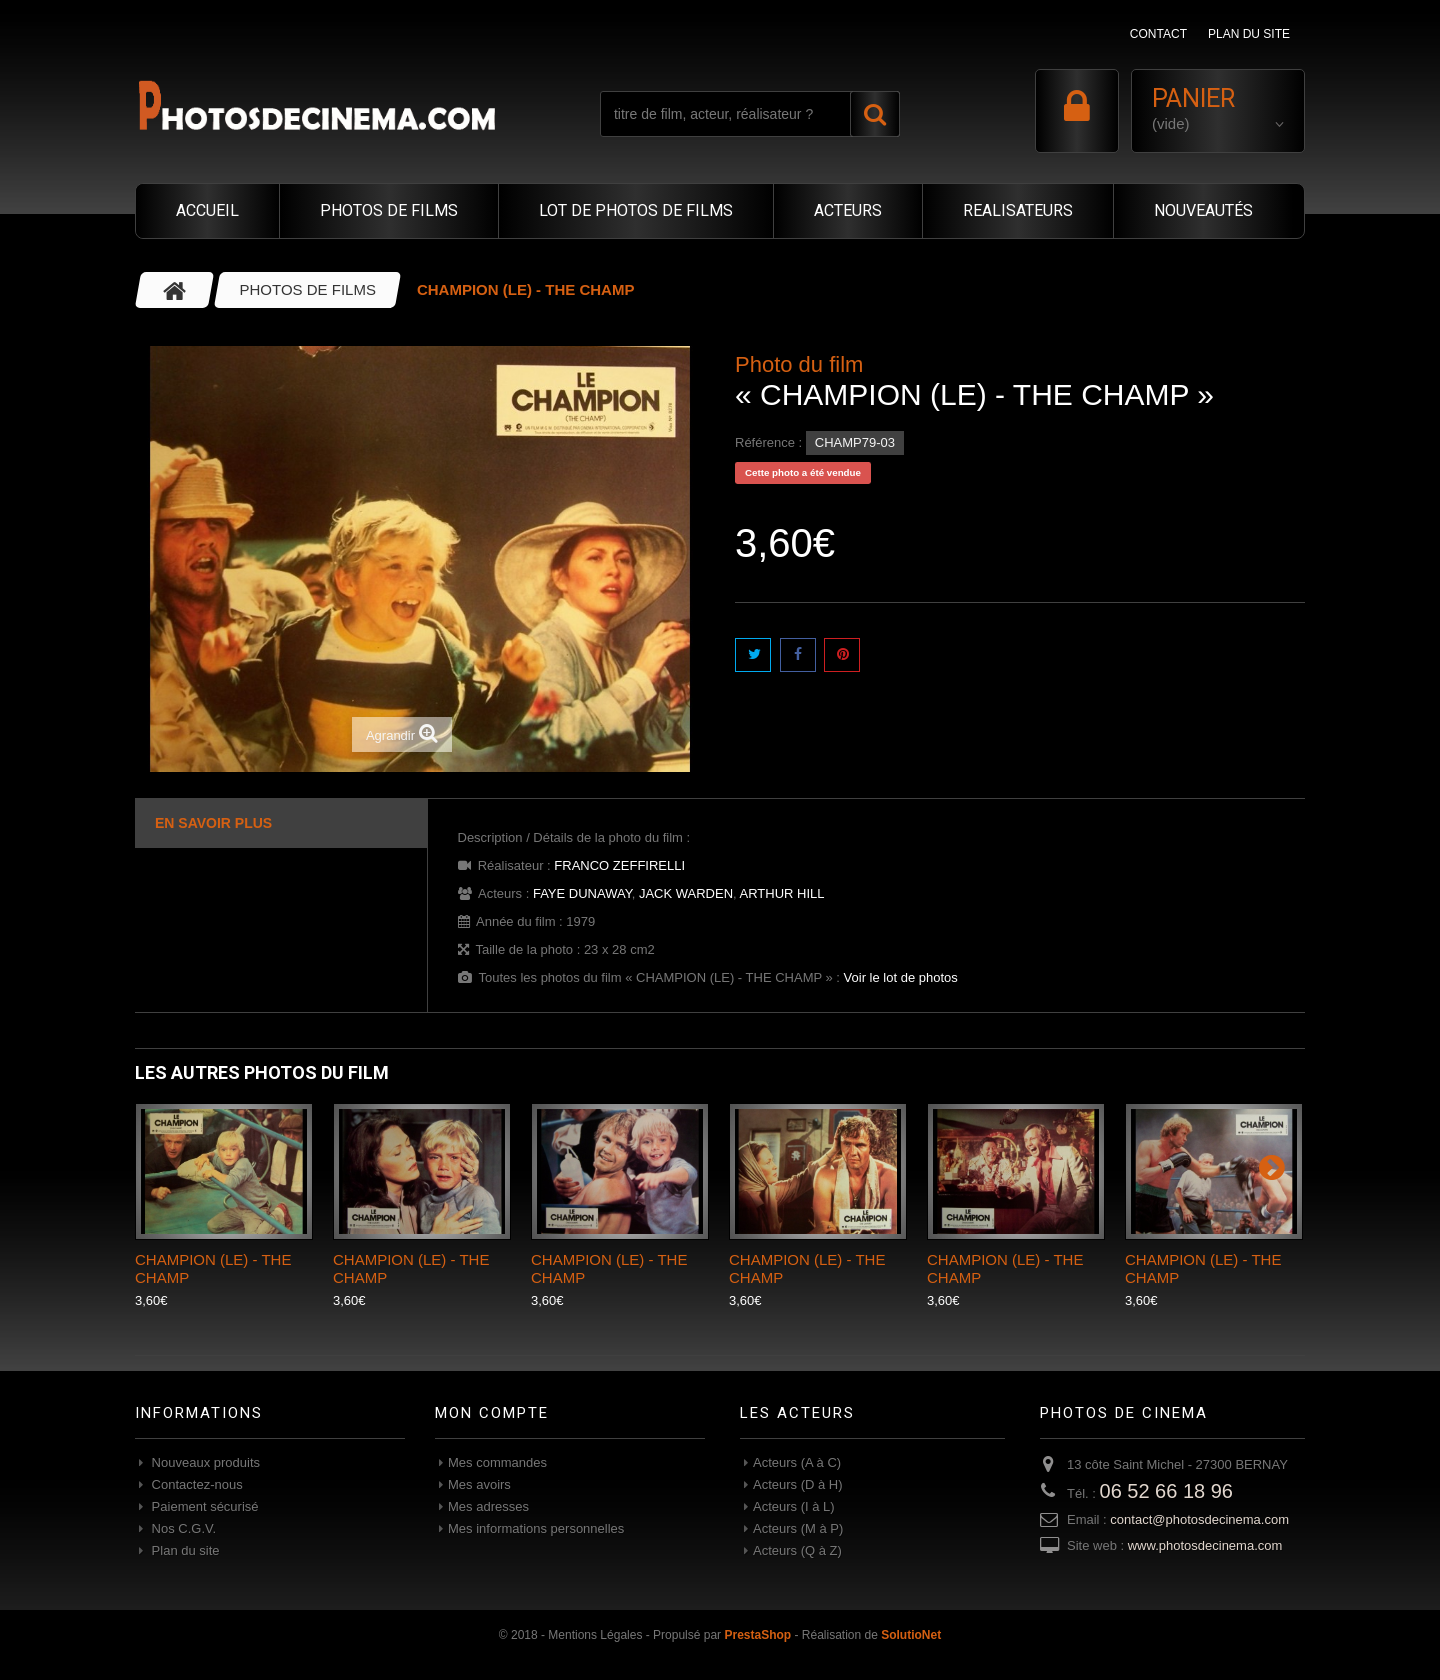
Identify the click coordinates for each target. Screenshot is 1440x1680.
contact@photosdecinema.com (1199, 1519)
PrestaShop (757, 1635)
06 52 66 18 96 (1166, 1491)
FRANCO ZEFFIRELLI (619, 865)
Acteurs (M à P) (798, 1528)
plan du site (1249, 34)
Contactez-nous (195, 1484)
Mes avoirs (479, 1484)
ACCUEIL (207, 210)
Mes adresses (488, 1506)
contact (1158, 34)
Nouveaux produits (204, 1462)
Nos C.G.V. (182, 1528)
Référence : (768, 442)
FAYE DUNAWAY (582, 893)
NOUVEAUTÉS (1203, 210)
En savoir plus (213, 823)
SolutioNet (911, 1635)
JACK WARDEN (686, 893)
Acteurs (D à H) (798, 1484)
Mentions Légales (595, 1635)
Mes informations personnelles (536, 1528)
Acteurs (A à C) (797, 1462)
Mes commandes (497, 1462)
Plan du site (184, 1550)
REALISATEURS (1018, 210)
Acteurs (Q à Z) (797, 1550)
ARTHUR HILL (782, 893)
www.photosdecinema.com (1205, 1545)
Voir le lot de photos (901, 977)
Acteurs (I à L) (794, 1506)
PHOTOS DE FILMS (389, 210)
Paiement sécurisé (203, 1506)
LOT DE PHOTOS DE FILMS (636, 210)
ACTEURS (848, 210)
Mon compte (492, 1413)
